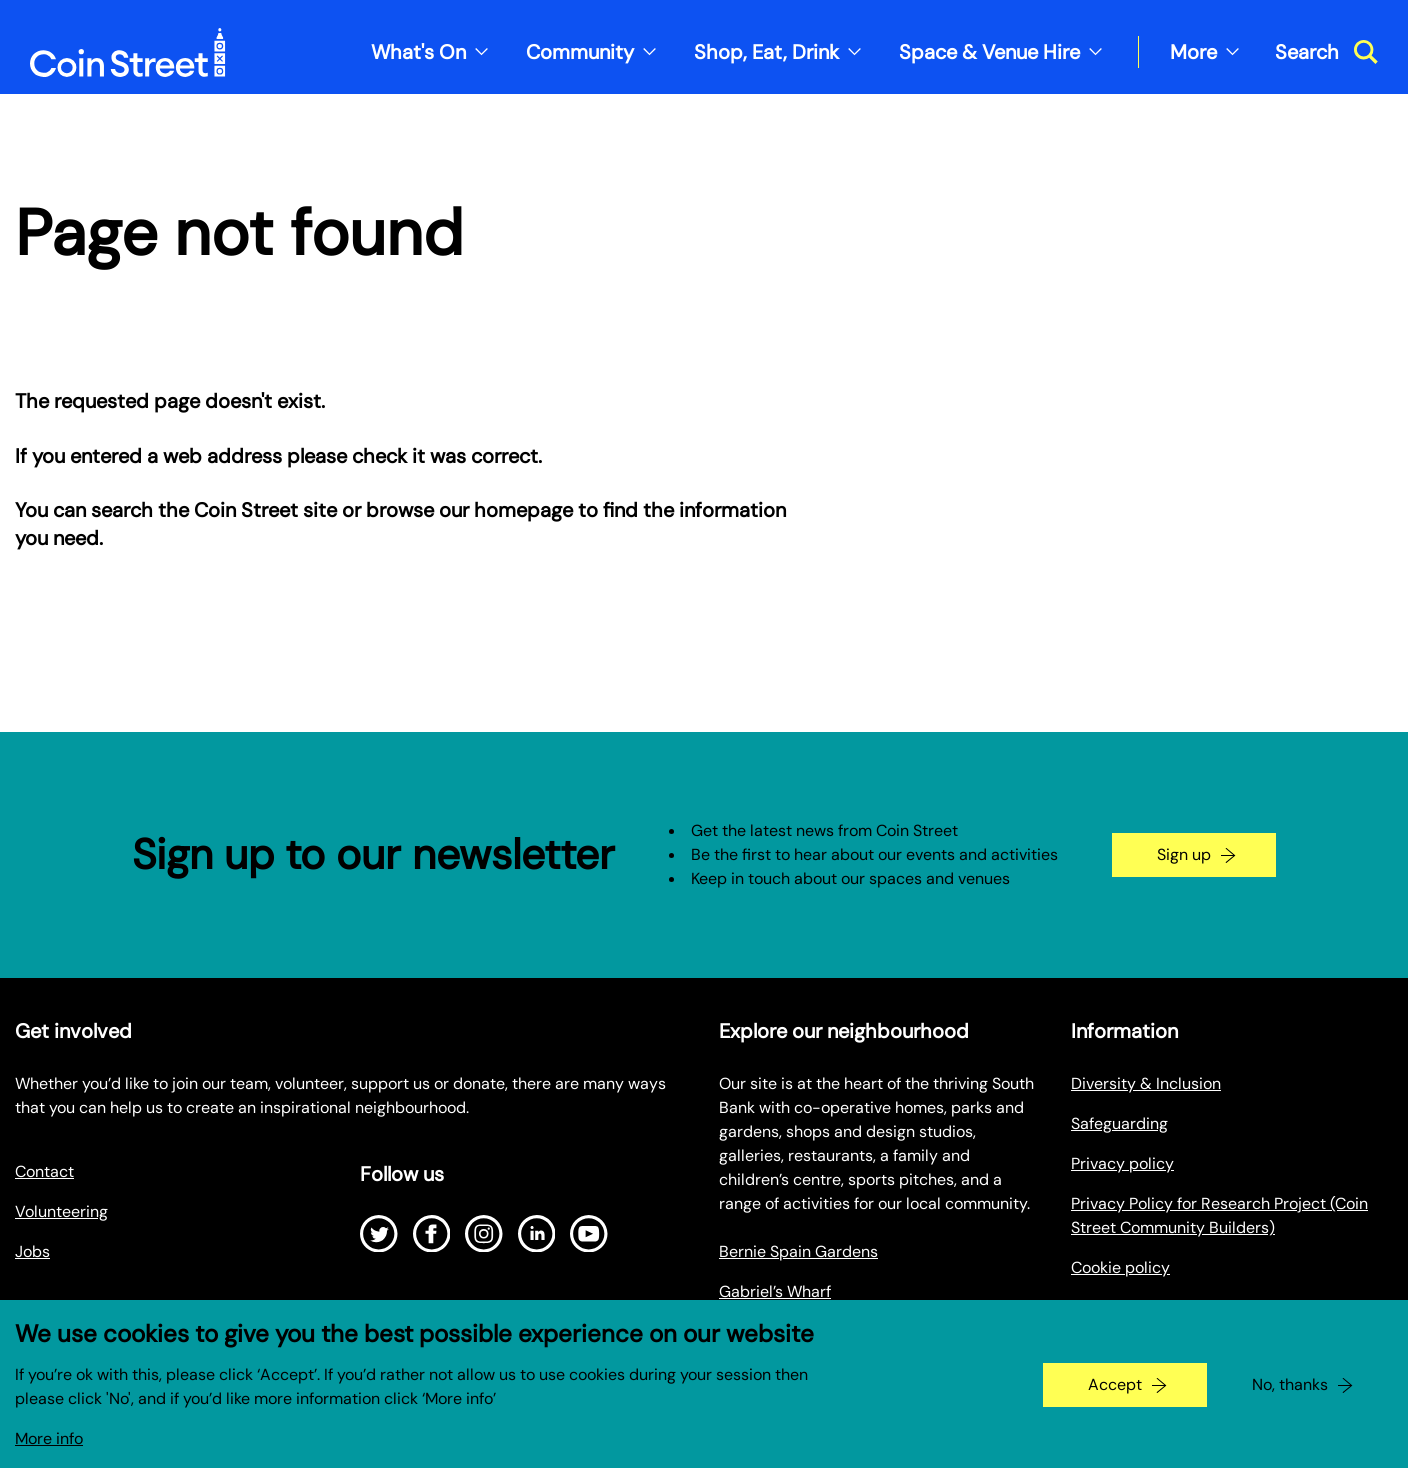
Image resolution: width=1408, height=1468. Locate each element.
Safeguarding (1119, 1123)
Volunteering (61, 1211)
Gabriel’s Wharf (775, 1291)
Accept (1115, 1396)
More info (49, 1450)
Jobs (32, 1251)
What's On (418, 52)
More (1193, 52)
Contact (44, 1171)
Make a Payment (1131, 1307)
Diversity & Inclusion (1146, 1083)
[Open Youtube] (589, 1234)
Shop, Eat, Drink (766, 52)
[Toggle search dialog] (1326, 52)
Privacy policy (1122, 1163)
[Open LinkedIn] (537, 1234)
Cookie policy (1120, 1267)
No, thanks (1290, 1396)
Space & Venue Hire (989, 52)
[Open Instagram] (484, 1234)
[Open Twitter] (379, 1234)
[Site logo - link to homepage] (128, 52)
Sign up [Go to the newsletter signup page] (1184, 854)
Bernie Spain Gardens (798, 1251)
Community (580, 52)
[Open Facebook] (432, 1234)
